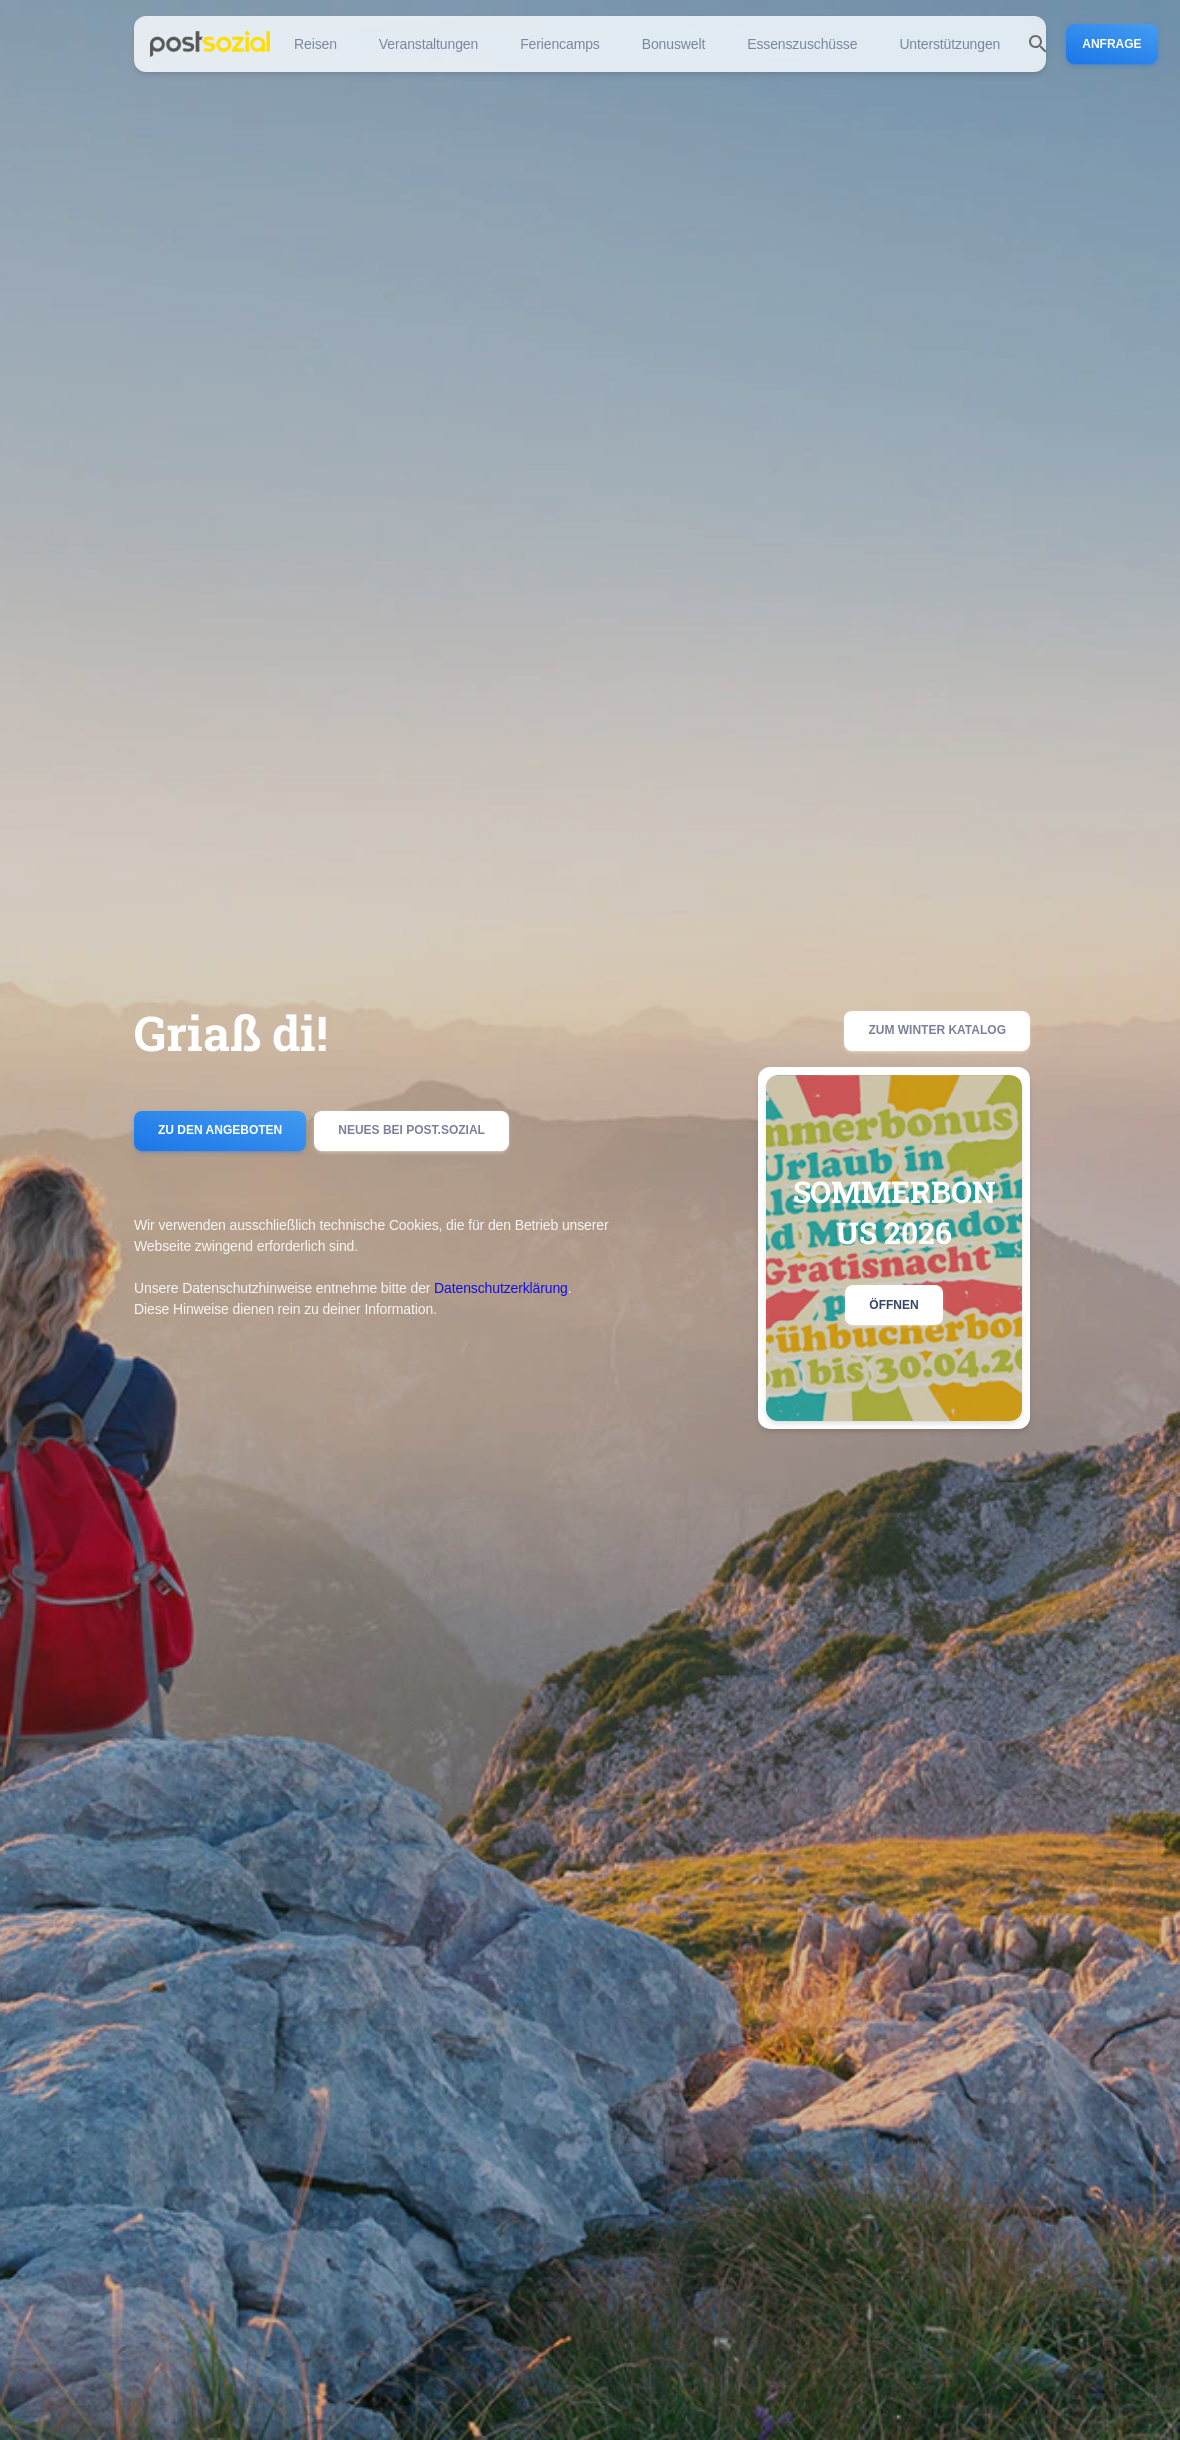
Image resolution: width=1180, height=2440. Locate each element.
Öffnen (893, 1305)
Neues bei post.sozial (411, 1131)
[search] (1038, 44)
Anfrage (1111, 44)
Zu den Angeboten (220, 1131)
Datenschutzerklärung (501, 1288)
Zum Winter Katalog (937, 1031)
